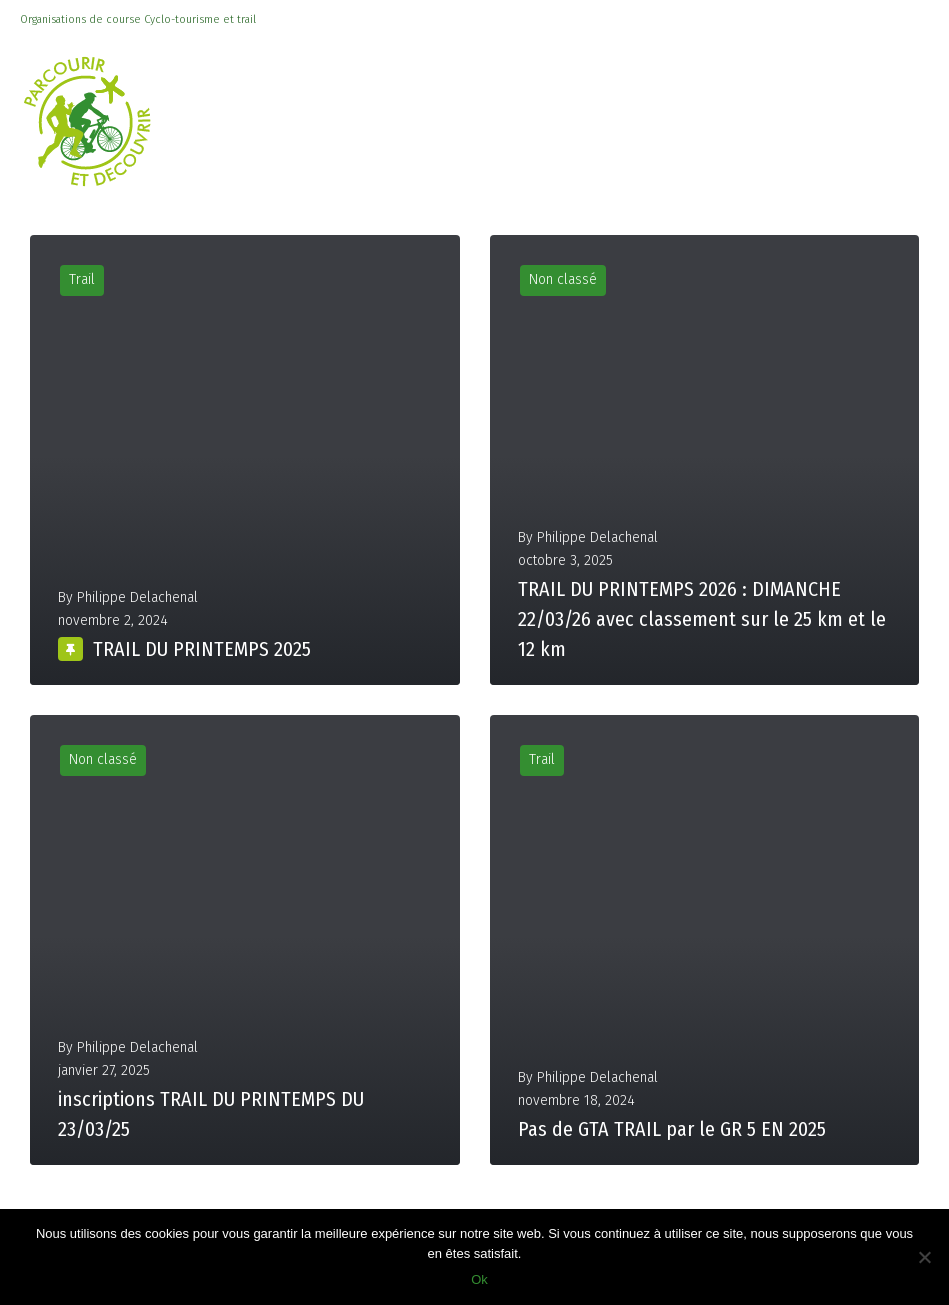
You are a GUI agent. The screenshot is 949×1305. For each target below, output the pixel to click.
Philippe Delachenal (137, 597)
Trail (82, 279)
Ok (479, 1279)
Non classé (563, 279)
